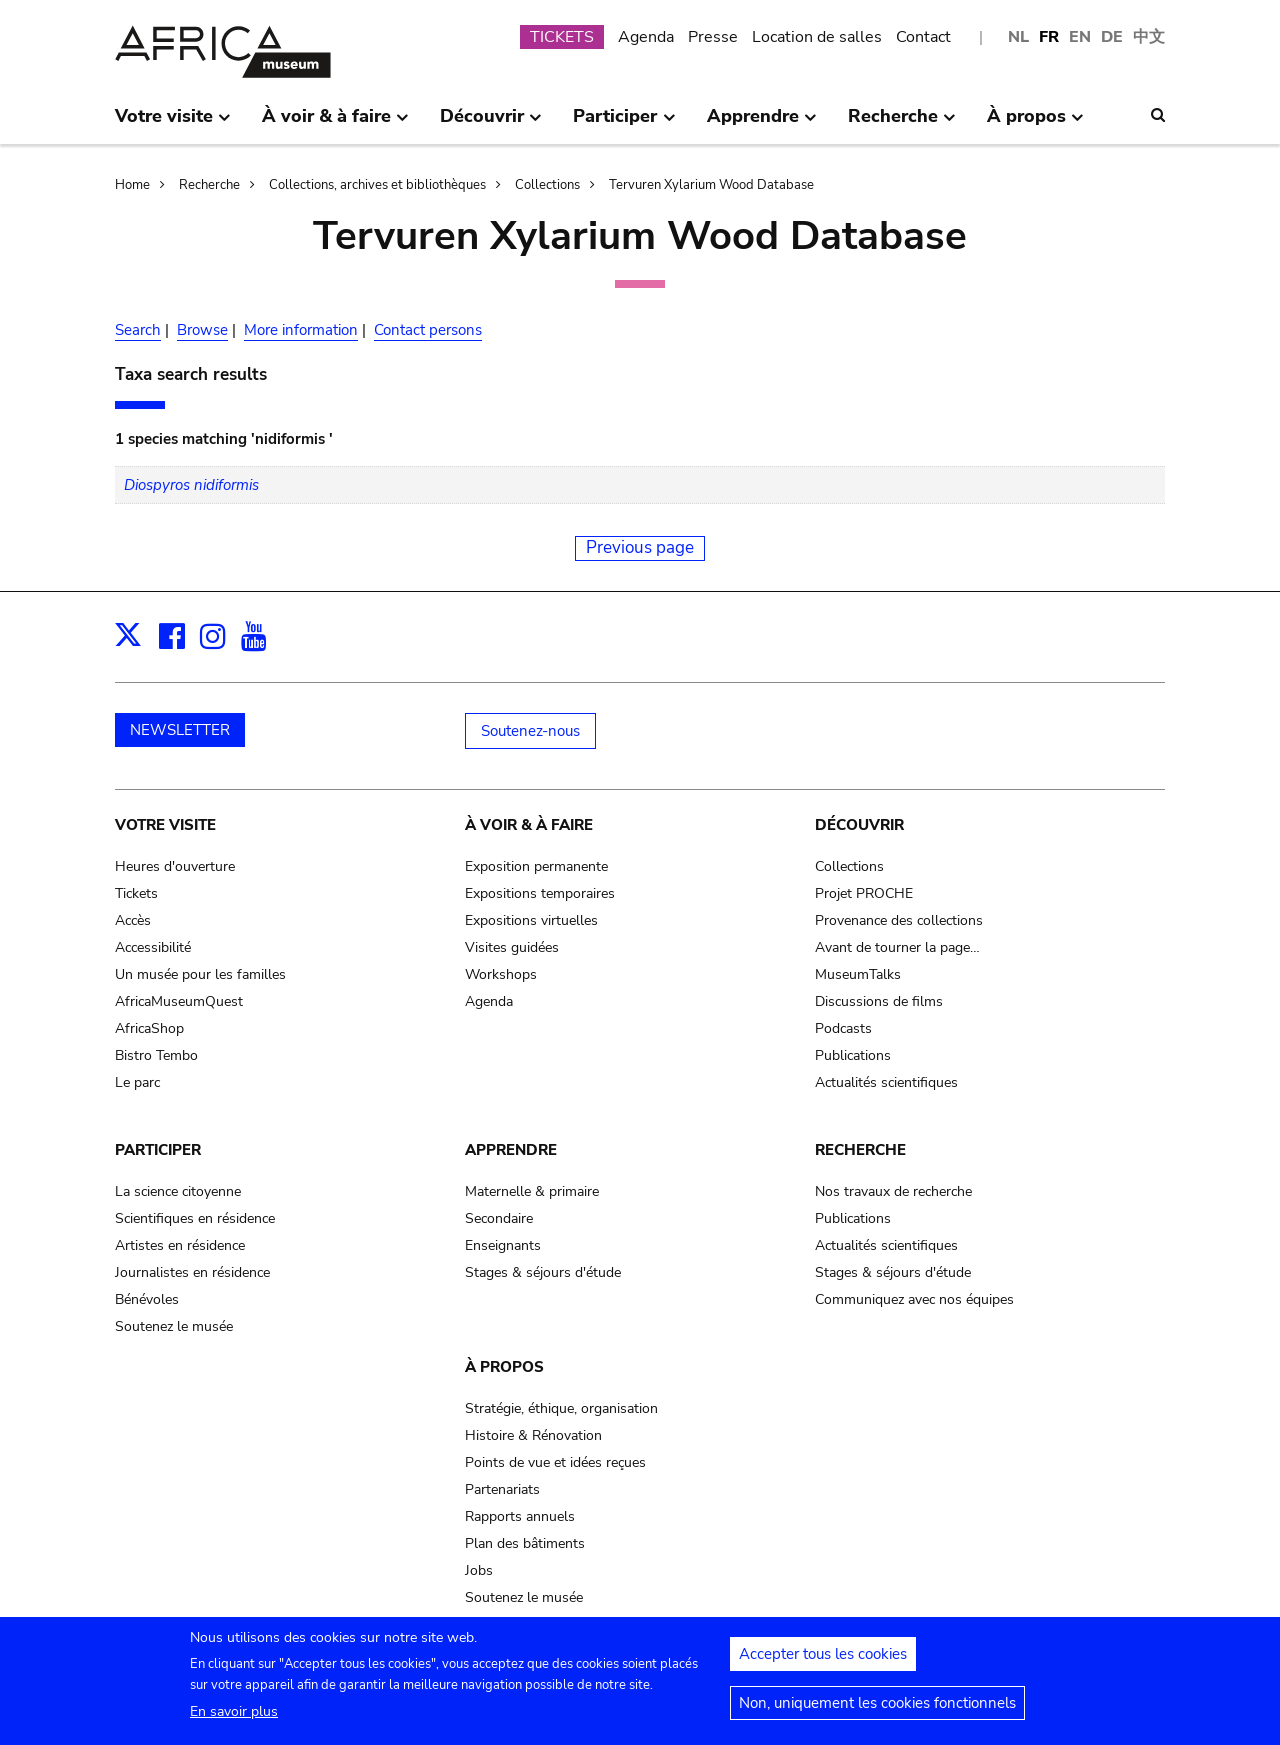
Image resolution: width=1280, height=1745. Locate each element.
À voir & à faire (529, 825)
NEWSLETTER (180, 730)
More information (301, 330)
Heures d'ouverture (175, 866)
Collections (547, 185)
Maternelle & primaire (532, 1191)
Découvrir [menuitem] (491, 124)
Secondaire (499, 1218)
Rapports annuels (520, 1516)
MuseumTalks (858, 974)
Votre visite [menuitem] (173, 124)
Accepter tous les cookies (823, 1660)
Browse (202, 330)
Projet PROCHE (864, 893)
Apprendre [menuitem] (762, 124)
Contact (923, 37)
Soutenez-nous (530, 731)
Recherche (209, 185)
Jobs (479, 1570)
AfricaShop (149, 1028)
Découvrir (859, 825)
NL (1018, 37)
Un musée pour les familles (200, 974)
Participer (158, 1150)
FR (1049, 37)
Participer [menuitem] (624, 124)
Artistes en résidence (180, 1245)
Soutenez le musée (174, 1326)
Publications (853, 1055)
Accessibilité (153, 947)
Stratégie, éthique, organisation (561, 1408)
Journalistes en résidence (192, 1272)
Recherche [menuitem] (902, 124)
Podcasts (843, 1028)
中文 (1149, 37)
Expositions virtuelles (531, 920)
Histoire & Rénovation (533, 1435)
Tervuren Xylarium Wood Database (711, 185)
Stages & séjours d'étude (543, 1272)
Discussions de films (879, 1001)
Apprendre (511, 1150)
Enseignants (503, 1245)
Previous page (640, 547)
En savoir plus (234, 1717)
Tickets (136, 893)
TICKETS (562, 37)
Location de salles (817, 37)
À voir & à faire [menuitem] (335, 124)
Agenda (646, 37)
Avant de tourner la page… (897, 947)
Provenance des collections (899, 920)
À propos (504, 1367)
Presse (713, 37)
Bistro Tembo (156, 1055)
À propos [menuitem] (1035, 124)
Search (138, 330)
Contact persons (428, 330)
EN (1080, 37)
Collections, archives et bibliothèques (377, 185)
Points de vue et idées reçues (555, 1462)
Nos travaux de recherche (893, 1191)
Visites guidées (512, 947)
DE (1112, 37)
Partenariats (502, 1489)
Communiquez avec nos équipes (914, 1299)
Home (132, 185)
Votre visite (165, 825)
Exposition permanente (536, 866)
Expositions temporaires (540, 893)
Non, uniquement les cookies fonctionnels (877, 1709)
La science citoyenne (178, 1191)
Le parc (137, 1082)
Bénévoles (147, 1299)
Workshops (501, 974)
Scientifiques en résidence (195, 1218)
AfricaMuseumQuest (179, 1001)
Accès (133, 920)
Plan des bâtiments (525, 1543)
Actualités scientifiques (886, 1082)
